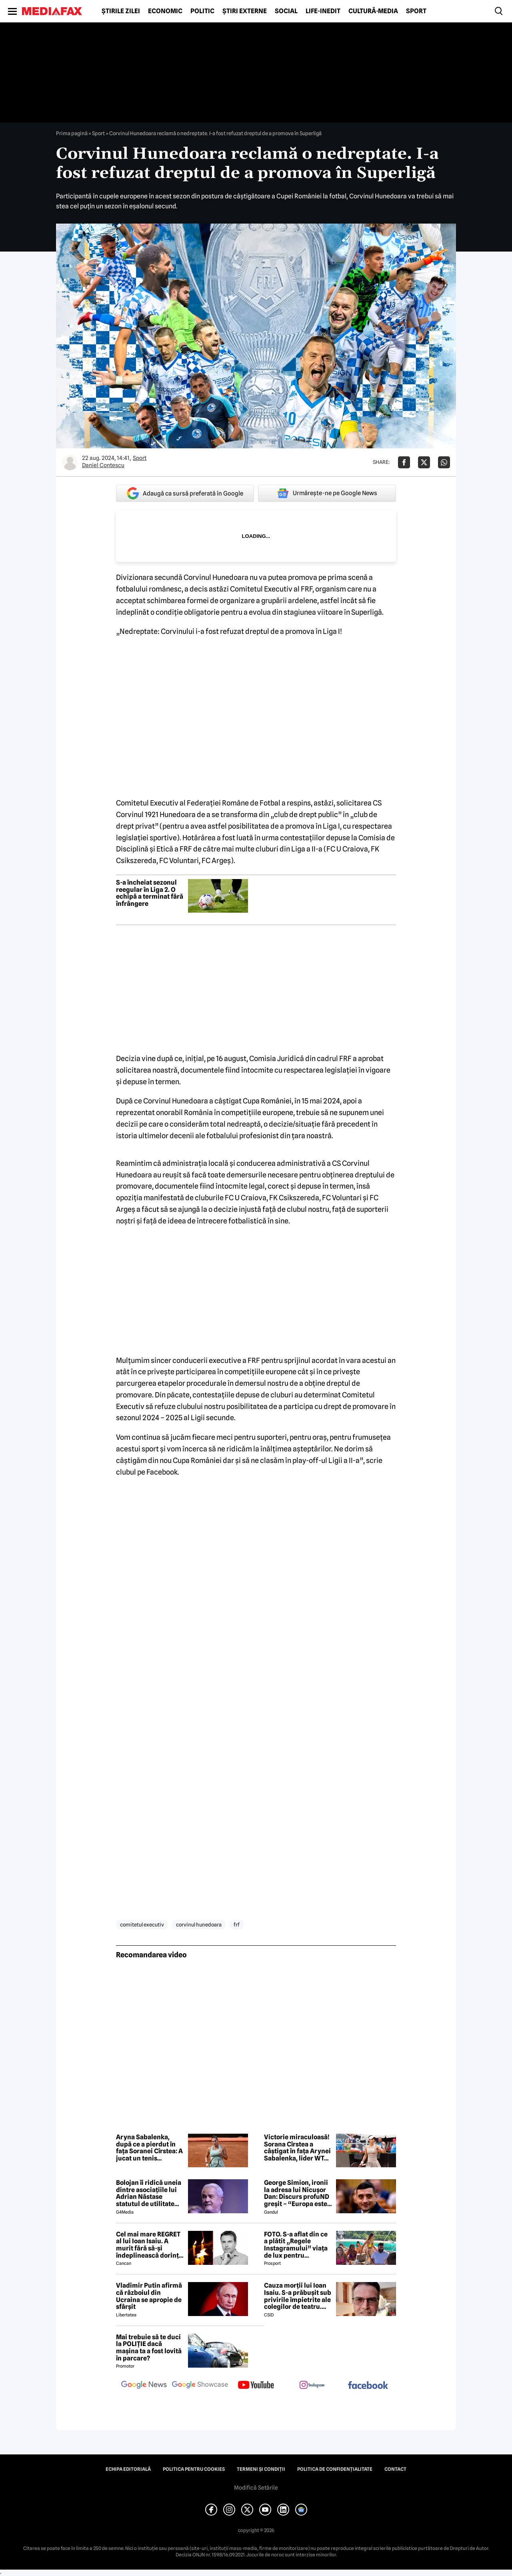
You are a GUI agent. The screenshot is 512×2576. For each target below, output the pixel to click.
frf (237, 1924)
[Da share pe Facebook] (404, 462)
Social (286, 11)
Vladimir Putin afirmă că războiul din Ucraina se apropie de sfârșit (149, 2296)
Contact (395, 2469)
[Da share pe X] (424, 462)
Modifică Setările (256, 2487)
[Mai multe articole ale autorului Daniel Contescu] (70, 462)
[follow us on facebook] (368, 2385)
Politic (202, 11)
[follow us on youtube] (256, 2385)
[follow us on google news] (144, 2385)
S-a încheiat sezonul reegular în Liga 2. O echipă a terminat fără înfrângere (149, 893)
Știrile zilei (121, 11)
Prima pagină (72, 133)
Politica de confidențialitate (334, 2469)
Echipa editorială (128, 2469)
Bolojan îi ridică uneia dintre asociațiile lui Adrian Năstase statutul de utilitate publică (148, 2193)
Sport (416, 11)
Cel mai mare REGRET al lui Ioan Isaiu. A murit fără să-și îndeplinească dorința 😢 (149, 2245)
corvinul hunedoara (199, 1924)
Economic (165, 11)
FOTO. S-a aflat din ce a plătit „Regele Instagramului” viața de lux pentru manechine (296, 2245)
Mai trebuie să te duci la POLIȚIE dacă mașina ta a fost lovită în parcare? (149, 2348)
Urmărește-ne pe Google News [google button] (327, 493)
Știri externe (244, 11)
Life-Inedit (323, 11)
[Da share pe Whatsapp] (444, 462)
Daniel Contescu (103, 465)
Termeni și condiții (261, 2469)
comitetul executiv (142, 1924)
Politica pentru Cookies (194, 2469)
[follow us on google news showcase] (200, 2385)
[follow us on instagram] (312, 2385)
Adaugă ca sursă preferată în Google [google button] (185, 493)
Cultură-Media (373, 11)
